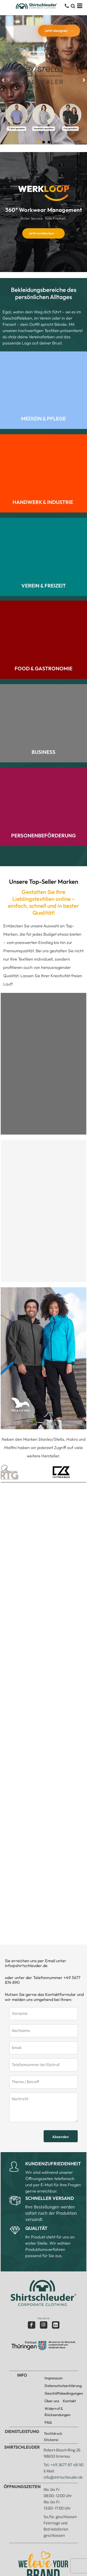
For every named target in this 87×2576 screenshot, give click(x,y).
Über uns (52, 2401)
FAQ (48, 2422)
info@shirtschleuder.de (63, 2477)
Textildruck (53, 2433)
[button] (33, 75)
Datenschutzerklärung (63, 2385)
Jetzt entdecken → (43, 233)
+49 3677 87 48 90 (66, 2464)
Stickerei (51, 2439)
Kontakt (69, 2401)
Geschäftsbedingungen (64, 2393)
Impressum (54, 2378)
